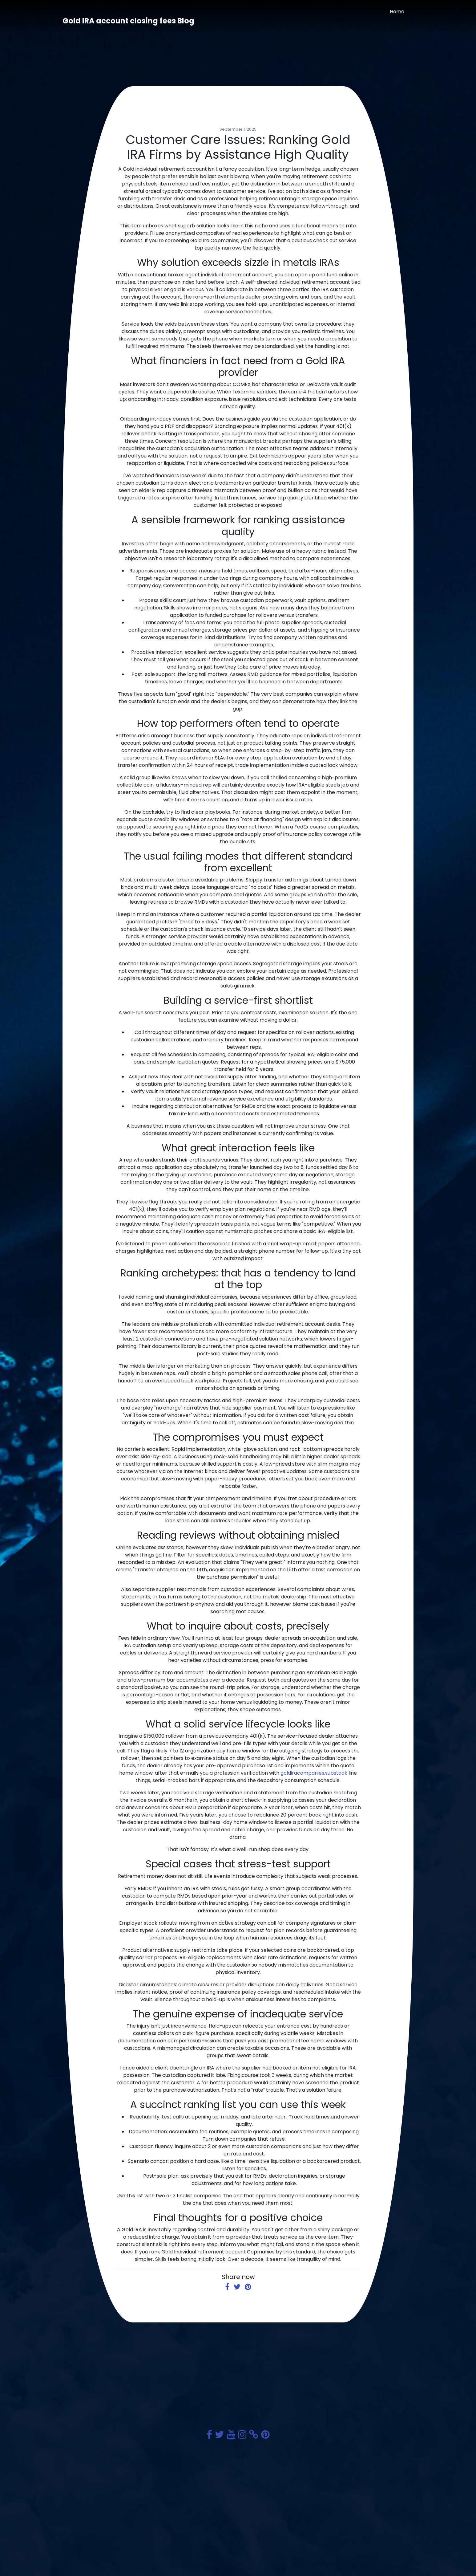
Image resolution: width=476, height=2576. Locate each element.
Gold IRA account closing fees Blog (128, 21)
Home (397, 11)
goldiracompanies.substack (313, 1772)
